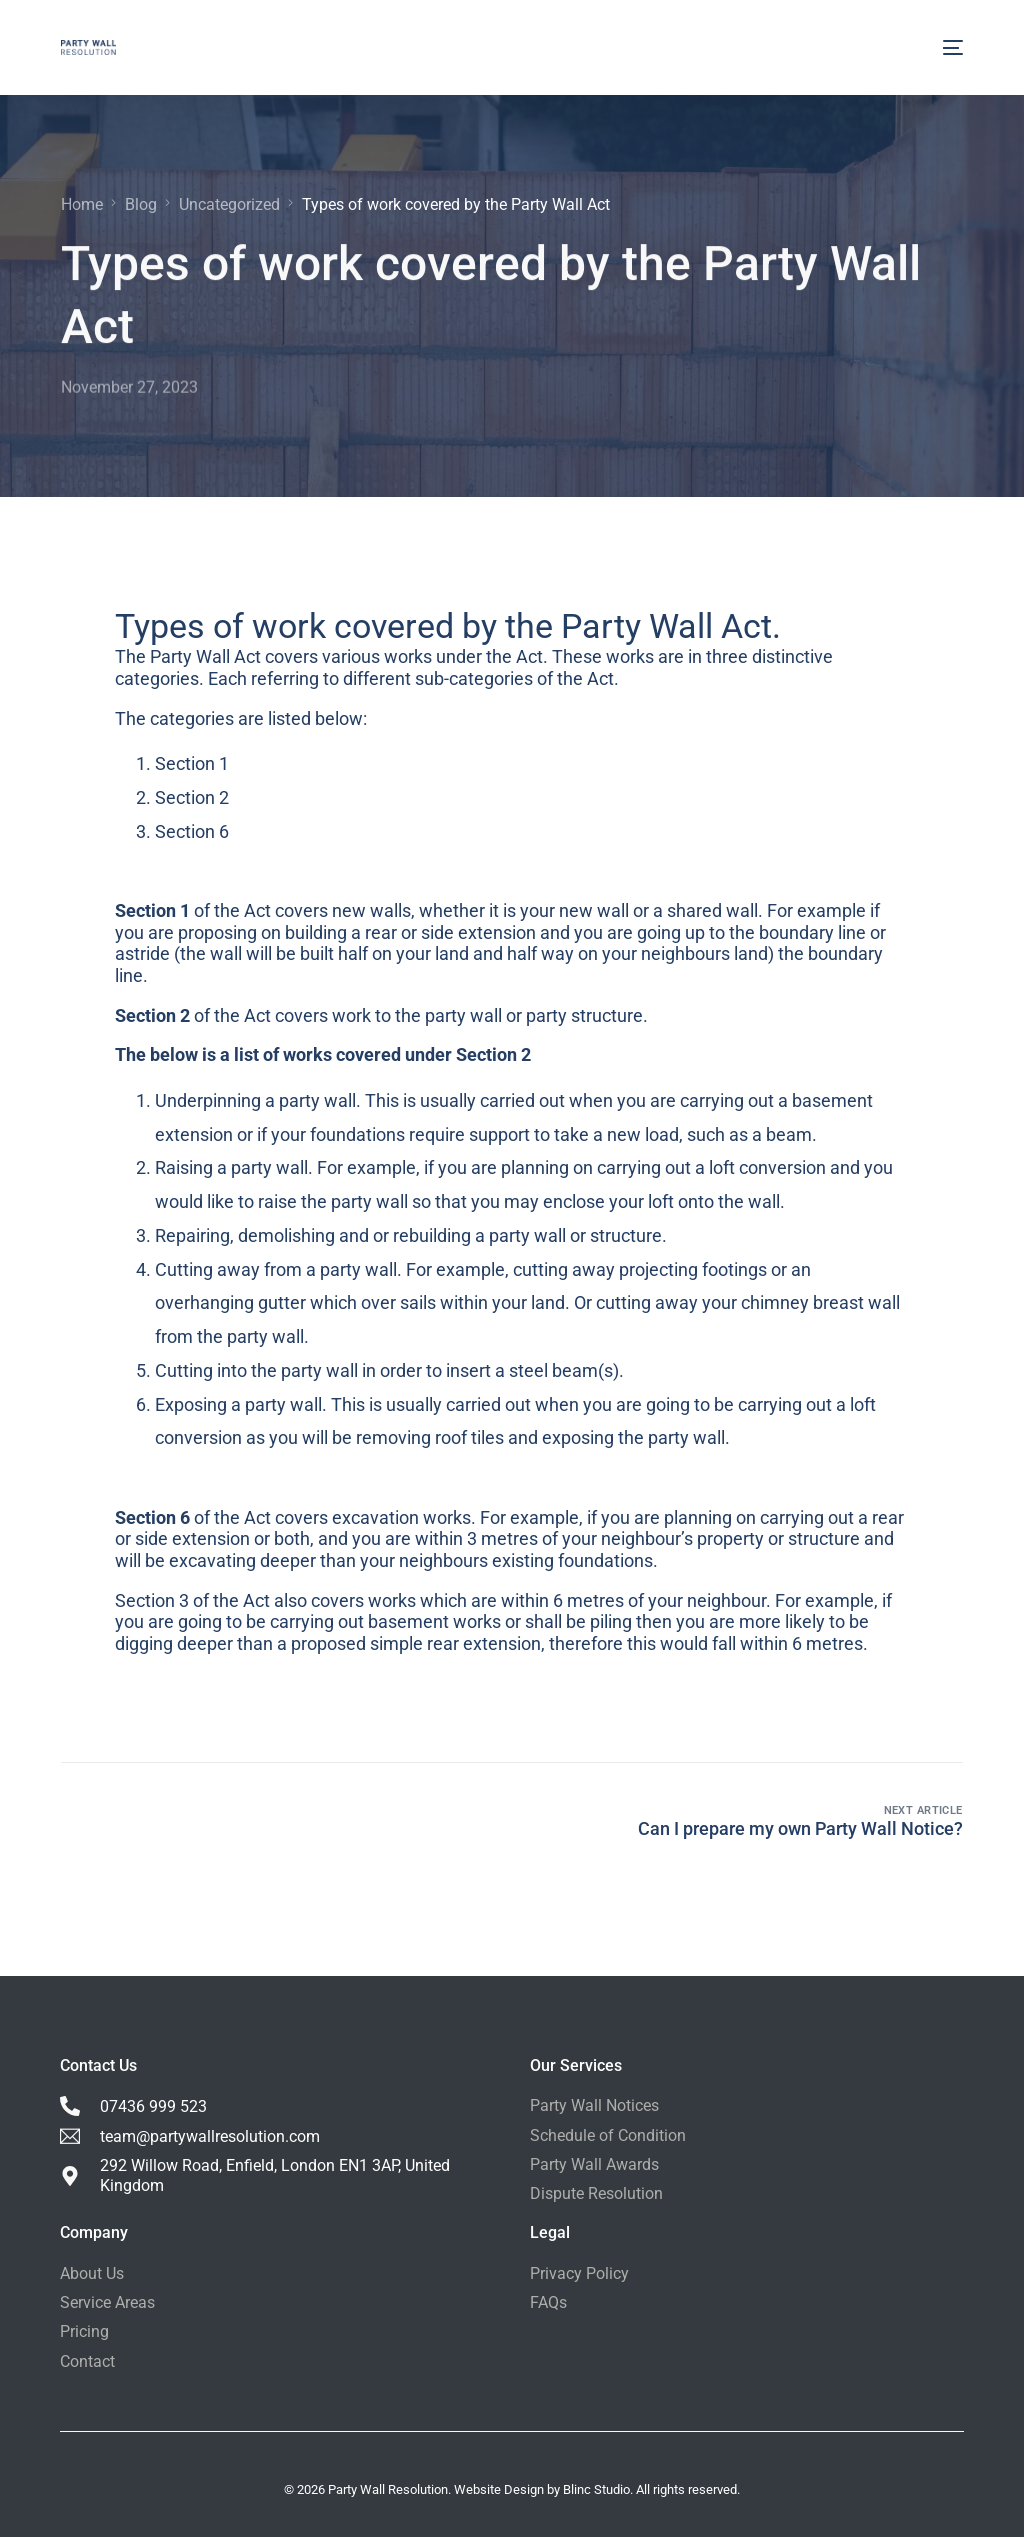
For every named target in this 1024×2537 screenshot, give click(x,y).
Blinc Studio (596, 2489)
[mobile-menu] (953, 47)
